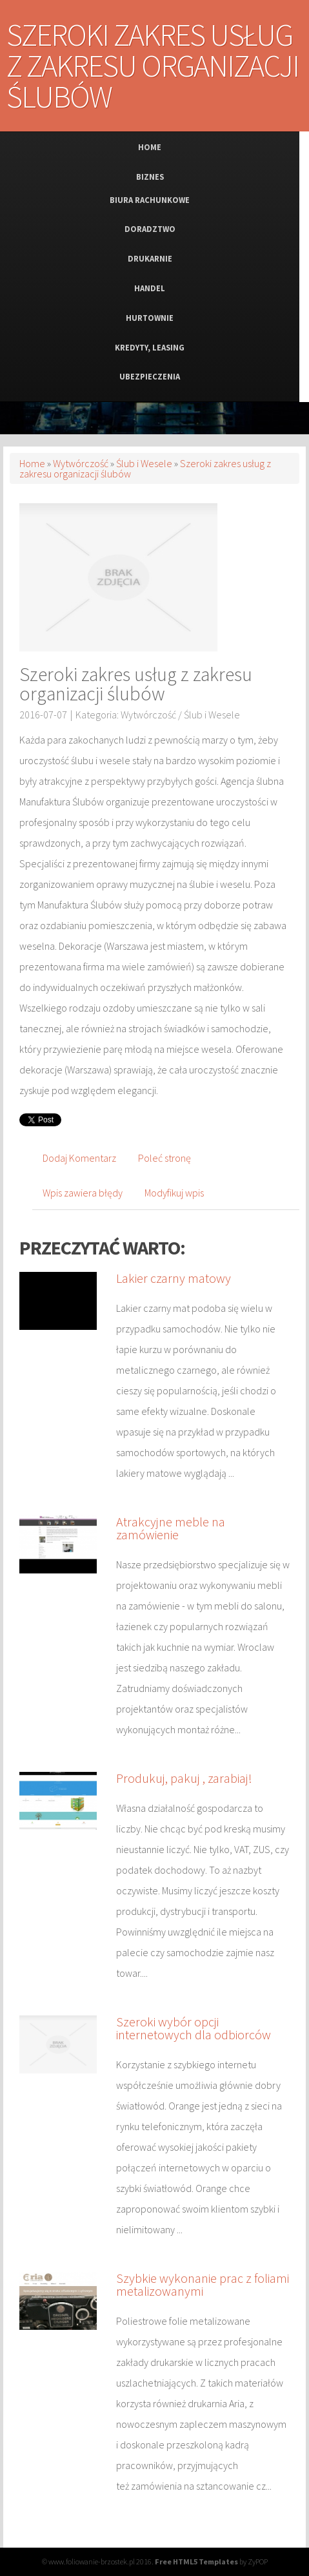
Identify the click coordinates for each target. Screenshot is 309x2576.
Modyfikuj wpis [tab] (174, 1192)
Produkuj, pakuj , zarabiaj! (184, 1778)
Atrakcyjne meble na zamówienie (170, 1528)
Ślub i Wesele (144, 463)
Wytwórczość (80, 463)
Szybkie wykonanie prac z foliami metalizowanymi (202, 2284)
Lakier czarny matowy (173, 1278)
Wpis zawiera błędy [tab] (83, 1192)
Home (32, 463)
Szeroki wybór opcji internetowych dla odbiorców (193, 2028)
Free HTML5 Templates (196, 2561)
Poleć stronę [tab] (164, 1157)
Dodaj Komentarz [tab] (79, 1157)
